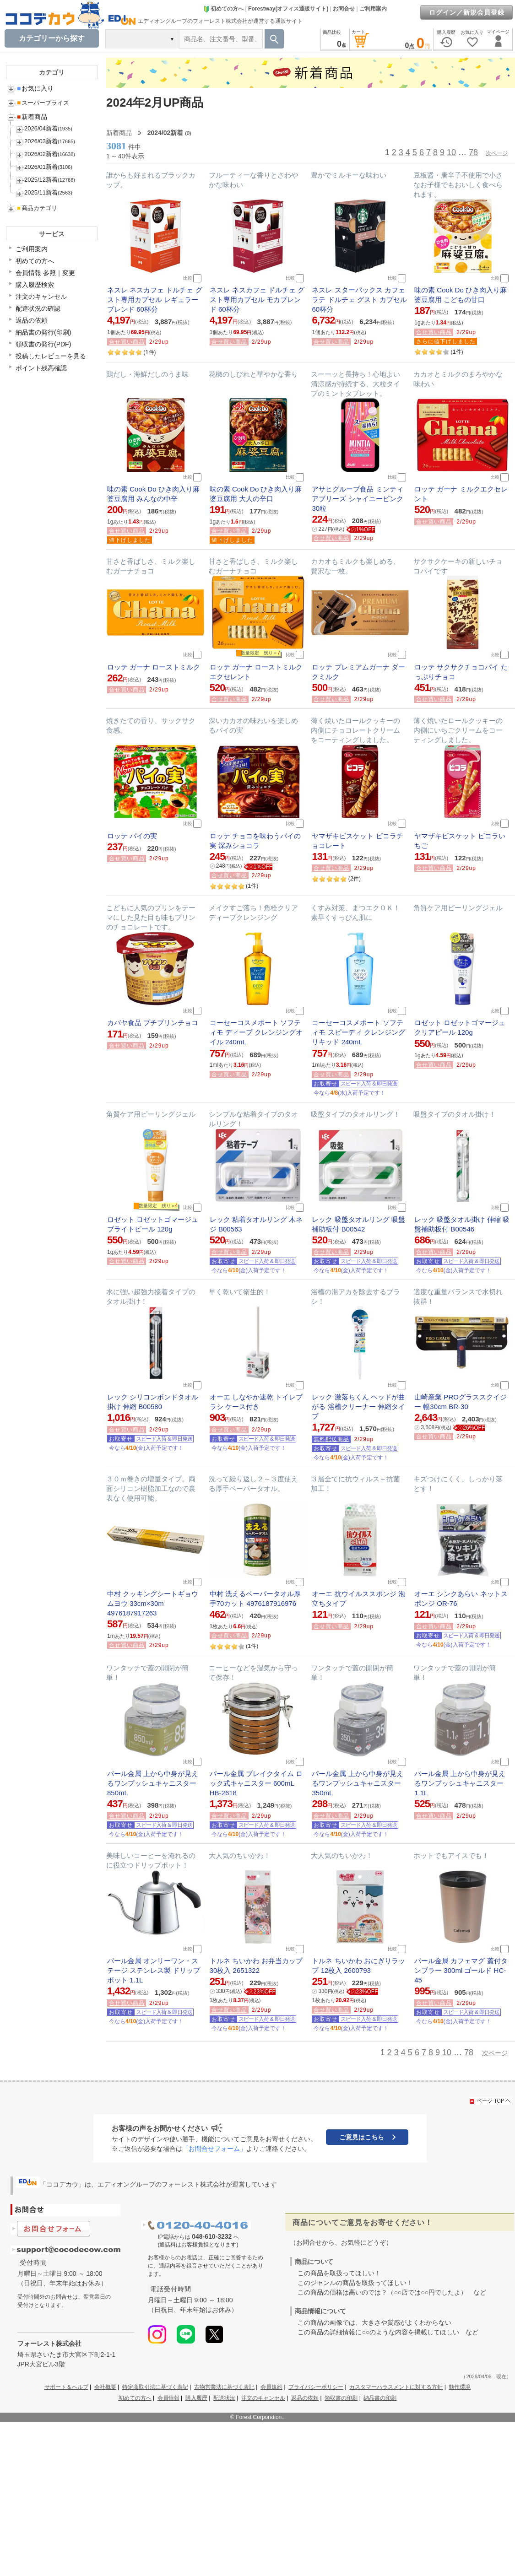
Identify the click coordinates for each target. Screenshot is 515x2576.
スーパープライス (43, 102)
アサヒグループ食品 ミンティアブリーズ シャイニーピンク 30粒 (357, 498)
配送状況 (224, 2398)
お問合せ (344, 8)
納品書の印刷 (379, 2398)
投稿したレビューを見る (51, 356)
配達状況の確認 (38, 308)
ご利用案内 (373, 8)
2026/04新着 (41, 128)
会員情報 (168, 2398)
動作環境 (460, 2387)
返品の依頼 (32, 320)
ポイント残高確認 (41, 368)
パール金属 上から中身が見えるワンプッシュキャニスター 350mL (357, 1783)
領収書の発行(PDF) (43, 344)
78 (473, 152)
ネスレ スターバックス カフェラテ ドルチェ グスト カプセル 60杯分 (359, 299)
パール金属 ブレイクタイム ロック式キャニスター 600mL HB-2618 (256, 1783)
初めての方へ (223, 8)
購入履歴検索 (35, 284)
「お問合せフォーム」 (214, 2148)
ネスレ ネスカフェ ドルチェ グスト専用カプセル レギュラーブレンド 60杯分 (154, 299)
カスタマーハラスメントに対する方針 (396, 2387)
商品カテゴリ (37, 208)
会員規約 (271, 2387)
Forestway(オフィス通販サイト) (288, 8)
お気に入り (35, 88)
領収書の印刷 (341, 2398)
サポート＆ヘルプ (66, 2387)
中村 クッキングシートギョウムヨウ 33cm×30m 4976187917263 (152, 1603)
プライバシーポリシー (315, 2387)
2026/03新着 (41, 141)
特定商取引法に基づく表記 (155, 2387)
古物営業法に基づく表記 (224, 2387)
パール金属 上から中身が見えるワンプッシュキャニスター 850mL (152, 1783)
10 (451, 152)
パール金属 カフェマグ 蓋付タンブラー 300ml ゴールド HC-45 (460, 1970)
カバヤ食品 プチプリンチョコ (152, 1022)
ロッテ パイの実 (132, 836)
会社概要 (105, 2387)
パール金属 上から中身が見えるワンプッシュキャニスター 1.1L (459, 1783)
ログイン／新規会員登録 (466, 12)
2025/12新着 (41, 179)
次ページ (497, 153)
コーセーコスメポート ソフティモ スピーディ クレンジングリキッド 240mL (358, 1032)
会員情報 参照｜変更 (45, 272)
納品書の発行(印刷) (43, 332)
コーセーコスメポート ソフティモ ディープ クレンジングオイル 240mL (256, 1032)
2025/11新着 (41, 192)
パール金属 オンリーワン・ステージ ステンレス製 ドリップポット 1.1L (153, 1970)
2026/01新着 (41, 166)
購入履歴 (196, 2398)
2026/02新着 (41, 154)
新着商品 (32, 116)
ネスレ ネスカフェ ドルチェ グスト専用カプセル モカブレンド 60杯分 (257, 299)
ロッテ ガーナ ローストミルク (153, 667)
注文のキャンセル (41, 296)
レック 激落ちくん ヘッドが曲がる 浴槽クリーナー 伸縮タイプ (358, 1406)
